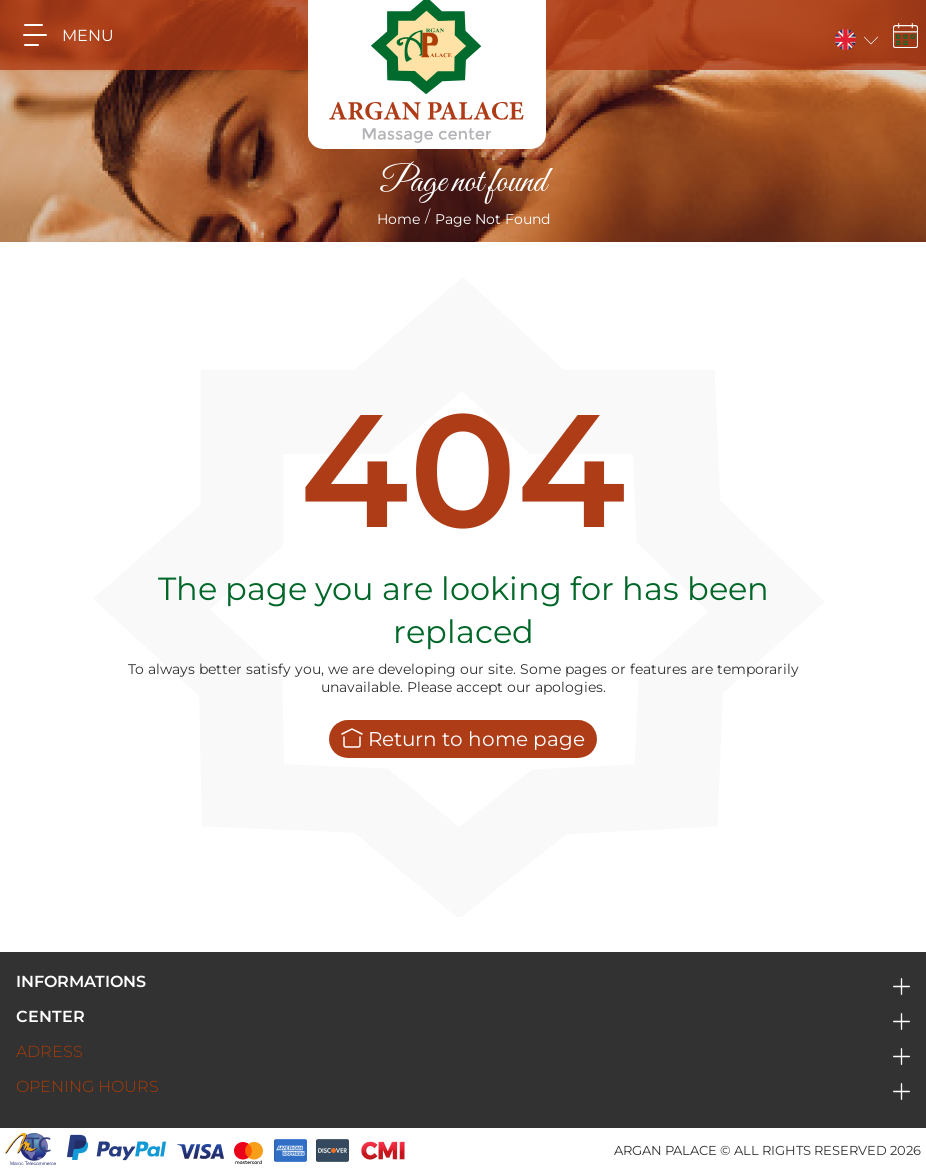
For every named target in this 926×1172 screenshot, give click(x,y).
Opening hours (87, 1086)
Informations (81, 981)
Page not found (492, 219)
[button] (854, 35)
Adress (49, 1051)
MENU (61, 35)
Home (398, 219)
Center (50, 1016)
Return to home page (463, 739)
